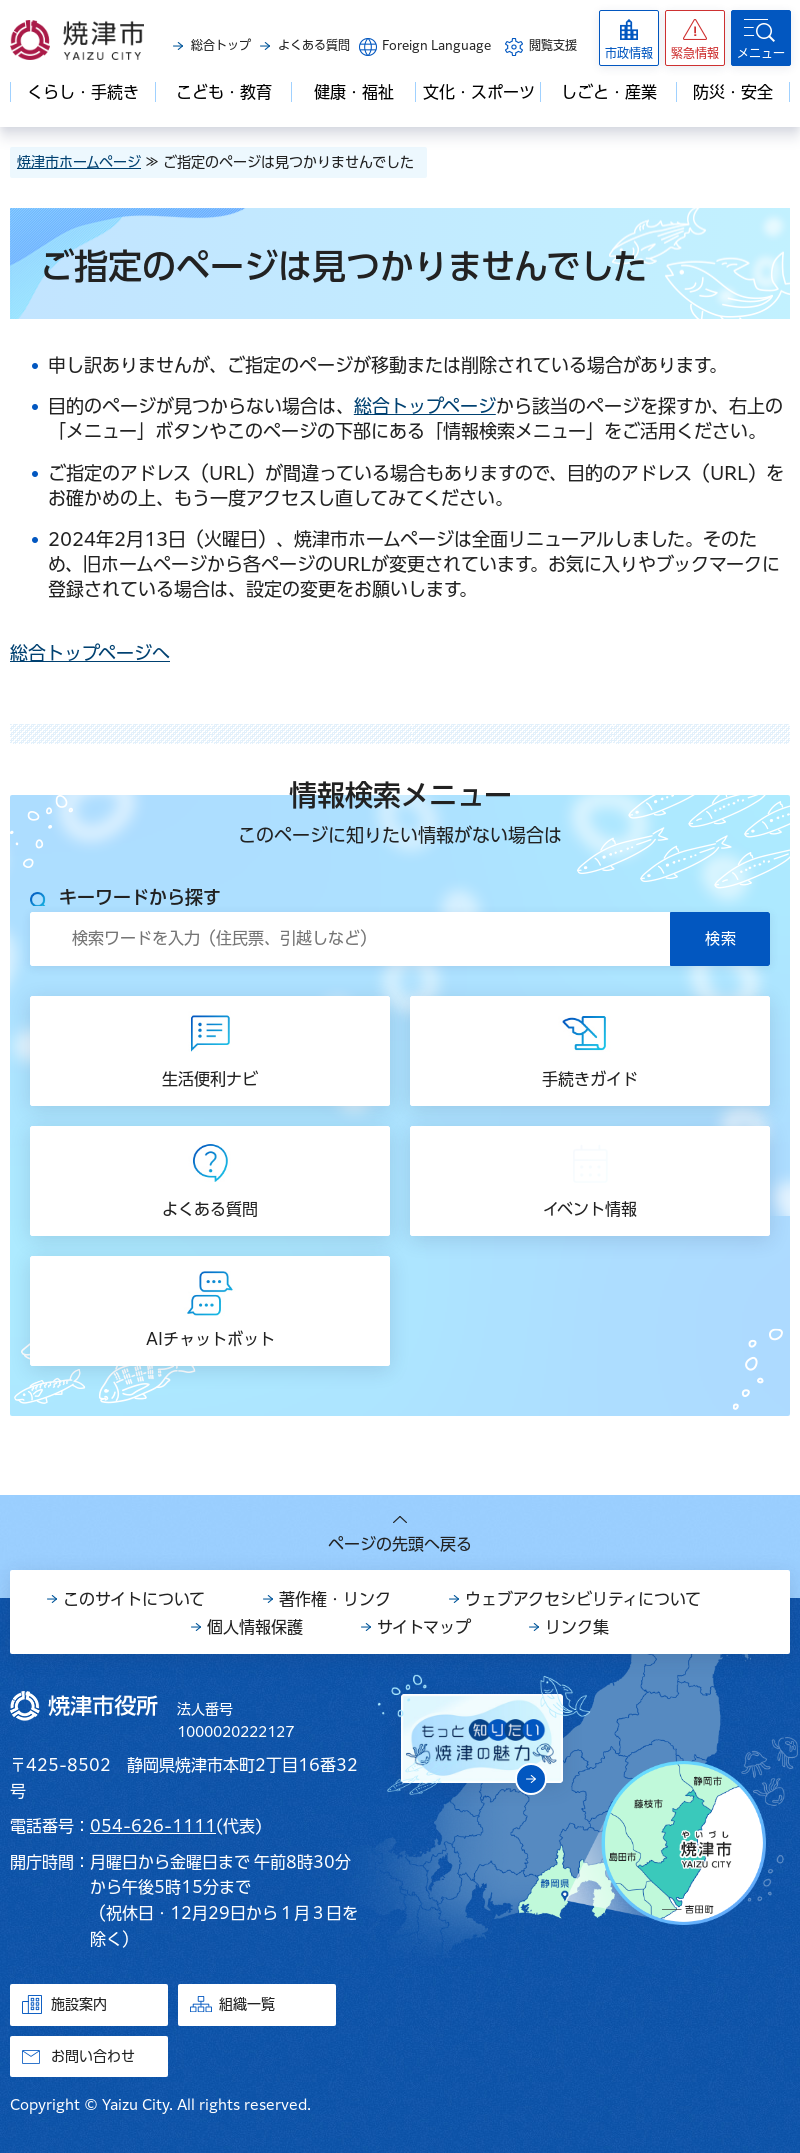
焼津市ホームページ (79, 162)
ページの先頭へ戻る (400, 1544)
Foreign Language (436, 45)
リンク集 (577, 1627)
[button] (695, 38)
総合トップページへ (90, 653)
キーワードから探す (140, 897)
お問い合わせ (93, 2056)
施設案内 (79, 2004)
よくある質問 (314, 45)
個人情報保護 (255, 1627)
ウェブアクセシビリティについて (583, 1599)
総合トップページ (425, 406)
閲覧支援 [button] (553, 45)
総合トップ (221, 45)
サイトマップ (424, 1627)
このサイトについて (134, 1599)
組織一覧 (247, 2004)
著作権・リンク (335, 1599)
